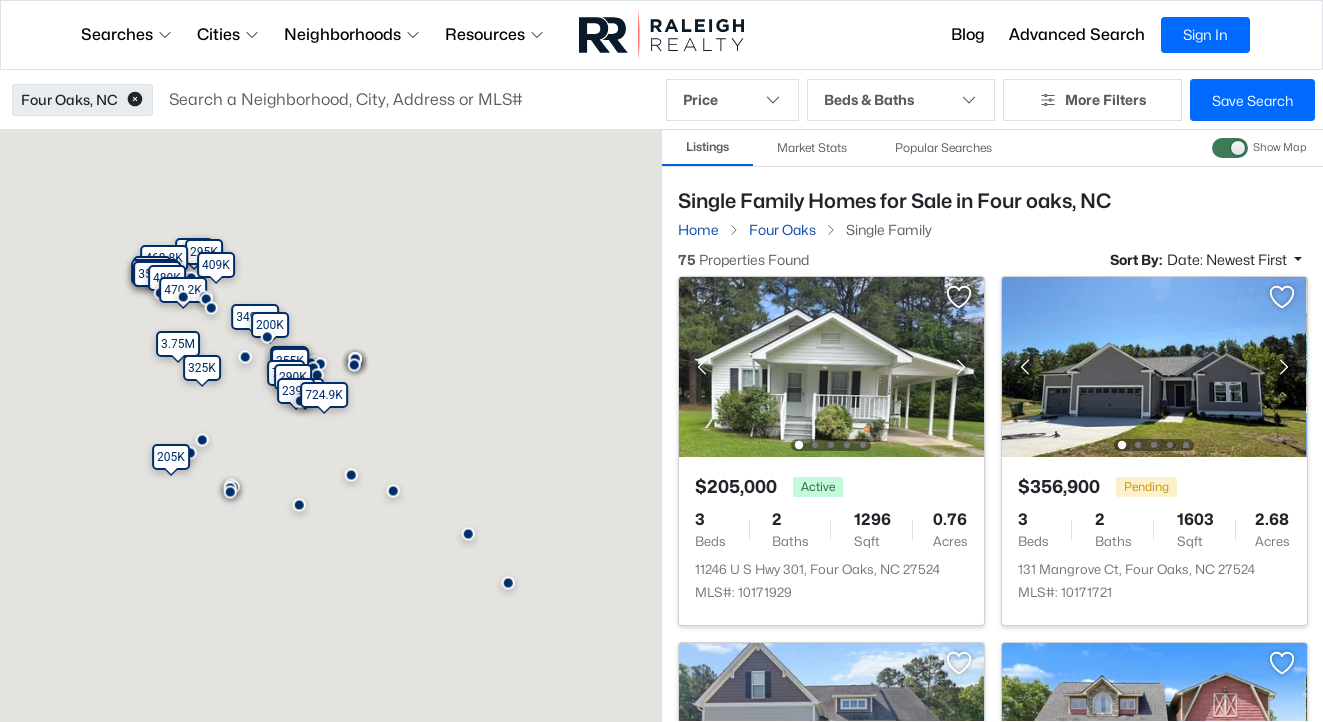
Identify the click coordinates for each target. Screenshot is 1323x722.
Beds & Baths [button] (901, 100)
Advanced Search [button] (1077, 34)
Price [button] (732, 100)
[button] (135, 100)
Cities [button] (228, 34)
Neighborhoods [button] (352, 34)
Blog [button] (968, 34)
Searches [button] (127, 34)
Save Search (1252, 100)
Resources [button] (495, 34)
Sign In (1205, 34)
